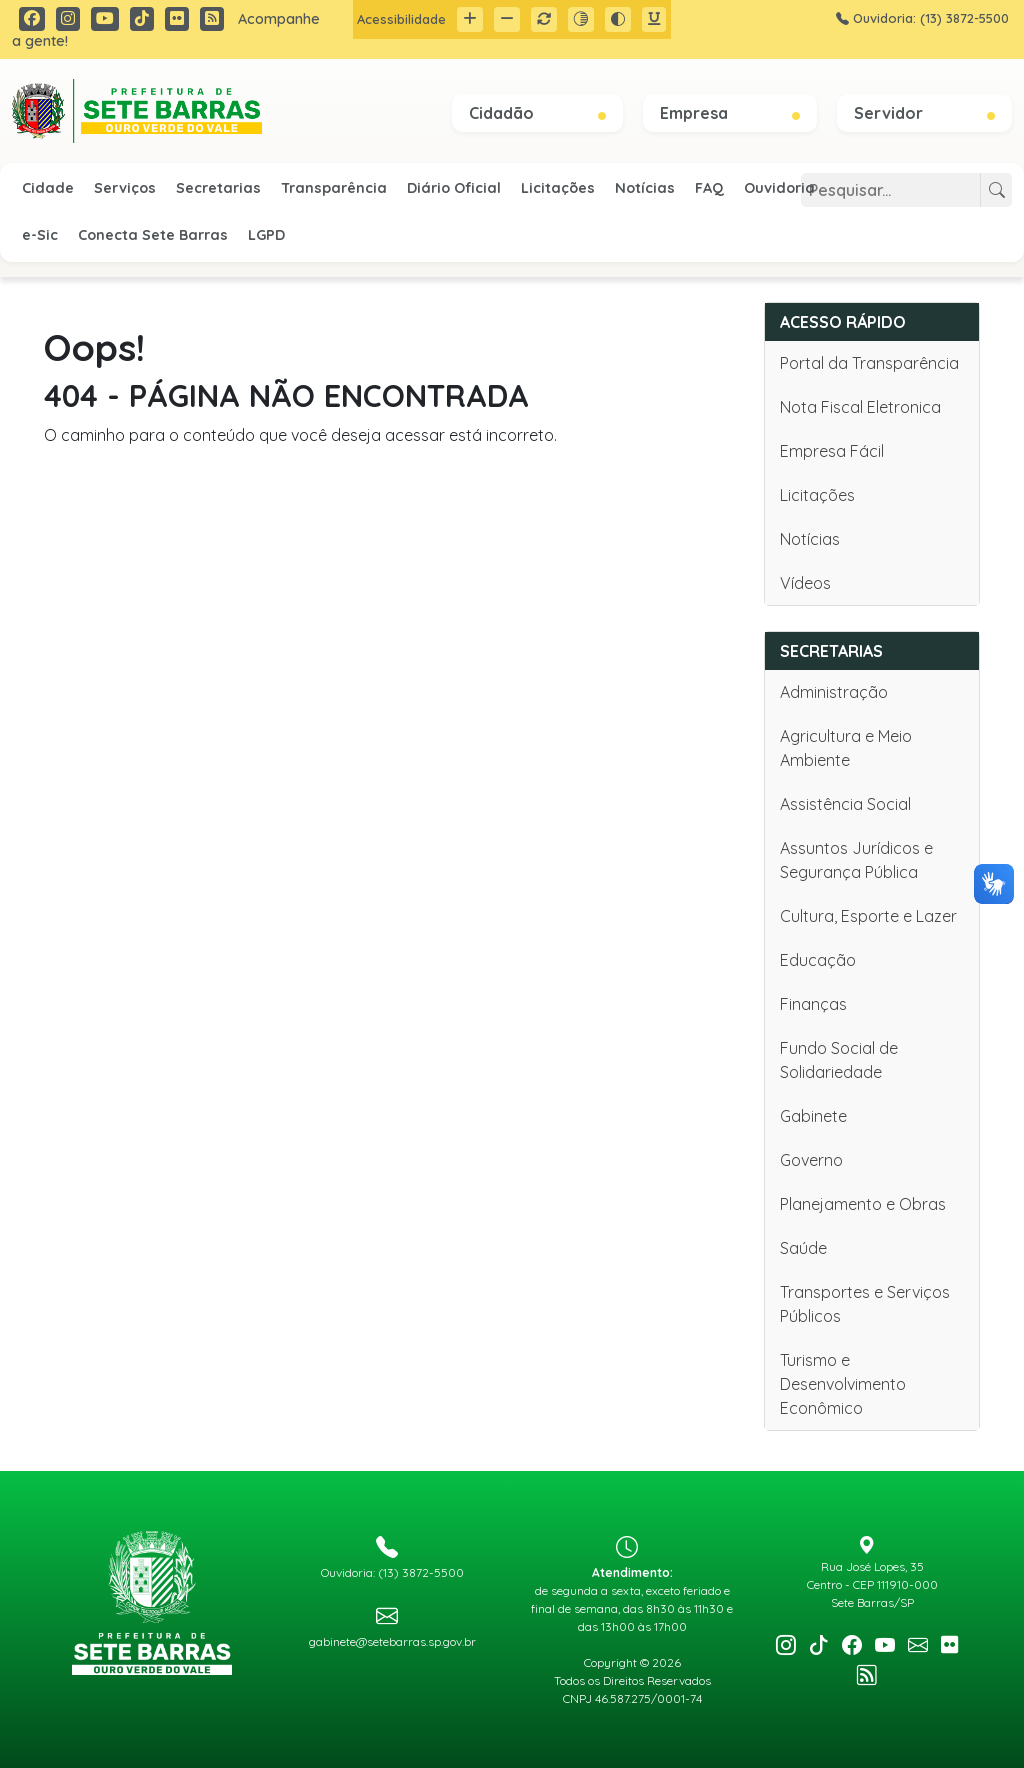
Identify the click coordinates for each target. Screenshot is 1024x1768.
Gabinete (813, 1116)
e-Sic (40, 235)
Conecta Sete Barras (153, 235)
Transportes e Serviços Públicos (865, 1304)
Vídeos (805, 583)
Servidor (924, 113)
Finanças (813, 1004)
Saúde (803, 1248)
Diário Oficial (454, 188)
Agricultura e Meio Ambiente (846, 748)
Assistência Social (845, 804)
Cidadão (537, 113)
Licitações (558, 188)
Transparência (334, 188)
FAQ (709, 188)
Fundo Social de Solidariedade (839, 1060)
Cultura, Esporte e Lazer (868, 916)
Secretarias (218, 188)
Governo (811, 1160)
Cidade (48, 188)
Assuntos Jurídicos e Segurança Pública (856, 860)
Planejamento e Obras (863, 1204)
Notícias (645, 188)
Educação (818, 960)
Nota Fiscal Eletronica (860, 407)
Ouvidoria (779, 188)
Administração (834, 692)
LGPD (266, 235)
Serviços (125, 188)
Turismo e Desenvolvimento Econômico (843, 1384)
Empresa (730, 113)
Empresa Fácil (832, 451)
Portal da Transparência (869, 363)
